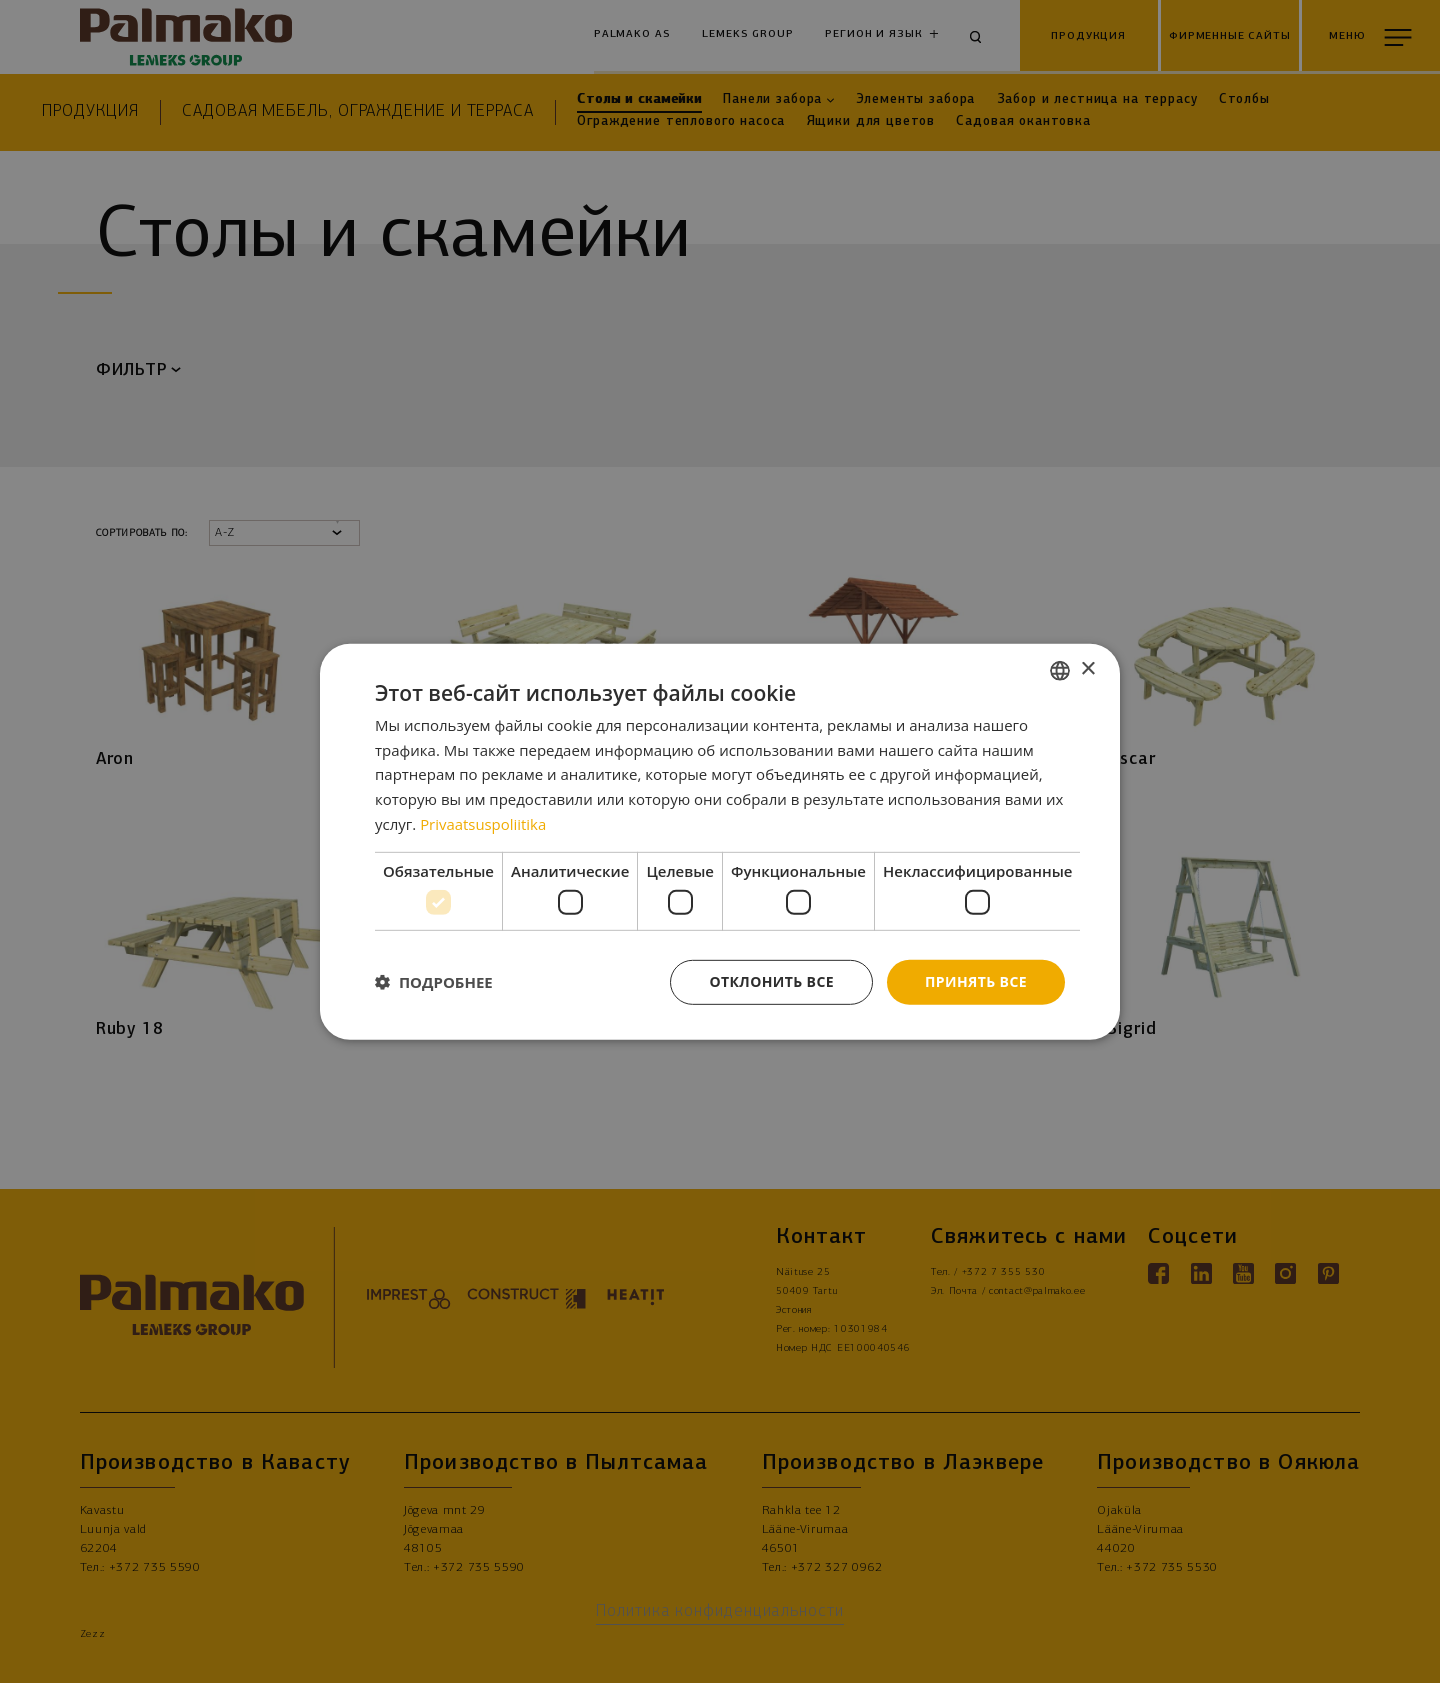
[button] (434, 982)
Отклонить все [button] (771, 981)
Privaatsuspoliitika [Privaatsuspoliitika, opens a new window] (483, 824)
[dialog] (720, 841)
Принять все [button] (976, 981)
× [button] (1087, 669)
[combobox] (1060, 670)
